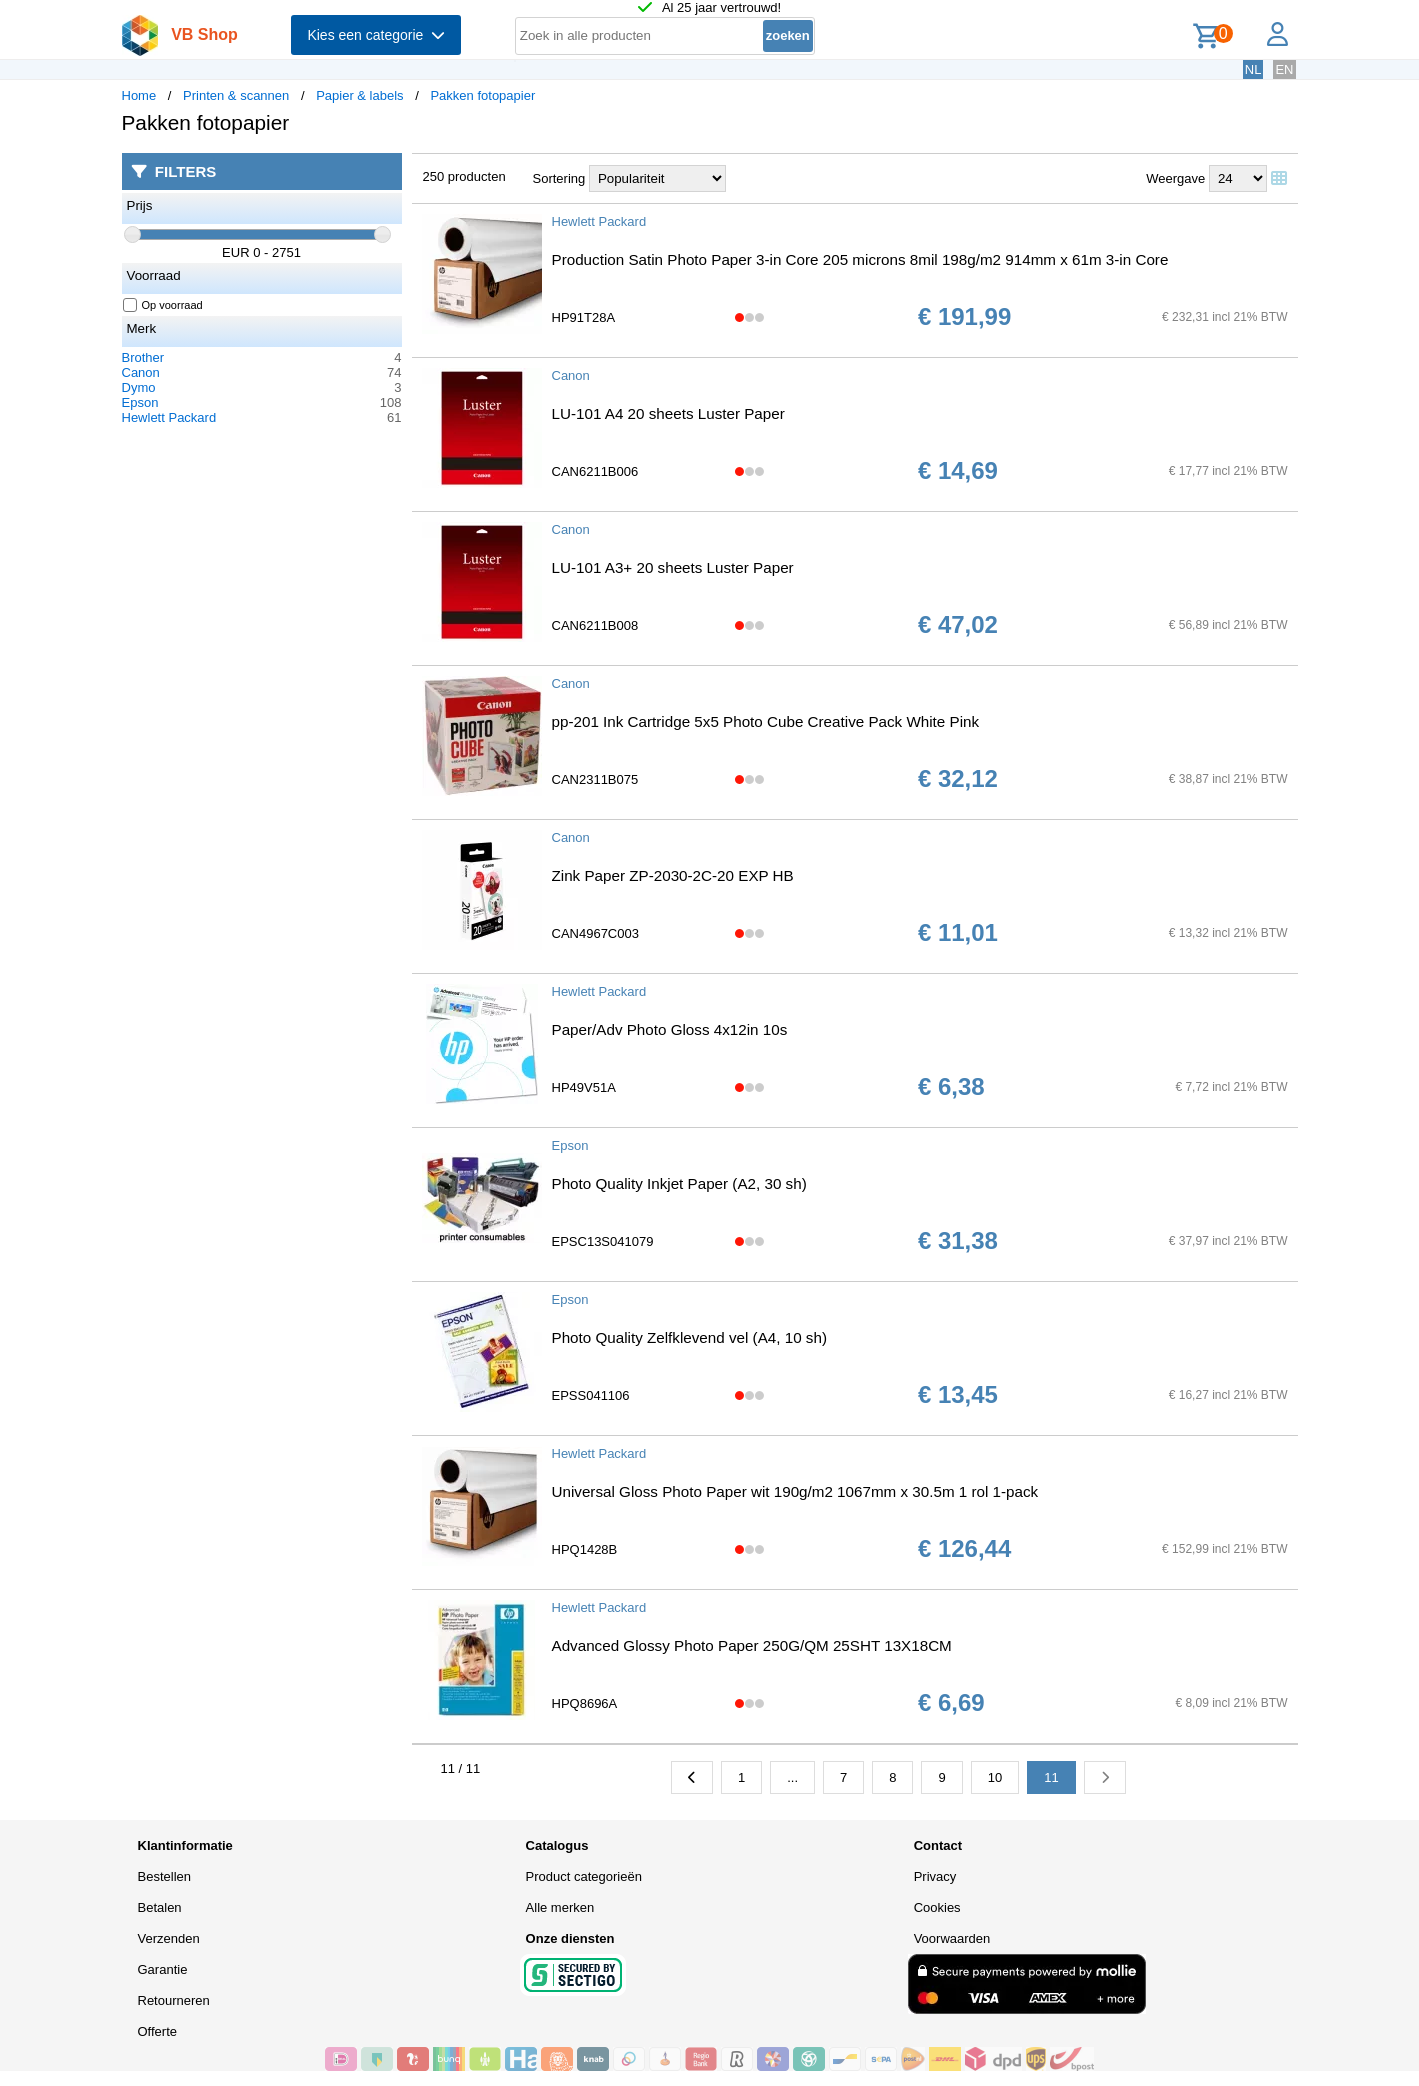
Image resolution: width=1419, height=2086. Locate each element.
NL (1253, 69)
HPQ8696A (585, 1703)
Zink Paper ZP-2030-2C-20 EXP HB (673, 875)
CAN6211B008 (595, 625)
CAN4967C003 (595, 933)
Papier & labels (359, 95)
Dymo (139, 387)
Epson (140, 402)
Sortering (559, 178)
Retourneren (174, 2000)
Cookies (937, 1907)
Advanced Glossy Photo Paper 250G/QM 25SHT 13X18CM (752, 1645)
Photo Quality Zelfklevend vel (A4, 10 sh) (689, 1337)
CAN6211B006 (595, 471)
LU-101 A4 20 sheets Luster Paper (668, 413)
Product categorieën (584, 1876)
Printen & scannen (236, 95)
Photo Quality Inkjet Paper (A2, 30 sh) (679, 1183)
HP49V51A (584, 1087)
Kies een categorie (376, 35)
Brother (143, 357)
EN (1284, 69)
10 (995, 1777)
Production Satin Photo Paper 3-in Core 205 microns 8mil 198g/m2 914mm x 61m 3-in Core (860, 259)
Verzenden (169, 1938)
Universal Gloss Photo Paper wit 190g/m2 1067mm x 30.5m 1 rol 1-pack (795, 1491)
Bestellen (164, 1876)
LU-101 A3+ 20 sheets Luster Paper (673, 567)
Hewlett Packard (169, 417)
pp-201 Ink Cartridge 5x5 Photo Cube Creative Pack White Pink (766, 721)
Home (139, 95)
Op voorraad (163, 305)
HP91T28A (584, 317)
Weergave (1175, 178)
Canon (141, 372)
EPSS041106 (591, 1395)
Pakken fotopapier (482, 95)
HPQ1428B (585, 1549)
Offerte (158, 2031)
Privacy (935, 1876)
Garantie (163, 1969)
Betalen (160, 1907)
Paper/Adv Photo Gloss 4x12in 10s (670, 1029)
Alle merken (560, 1907)
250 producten (464, 176)
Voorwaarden (952, 1938)
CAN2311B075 (595, 779)
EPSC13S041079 (603, 1241)
